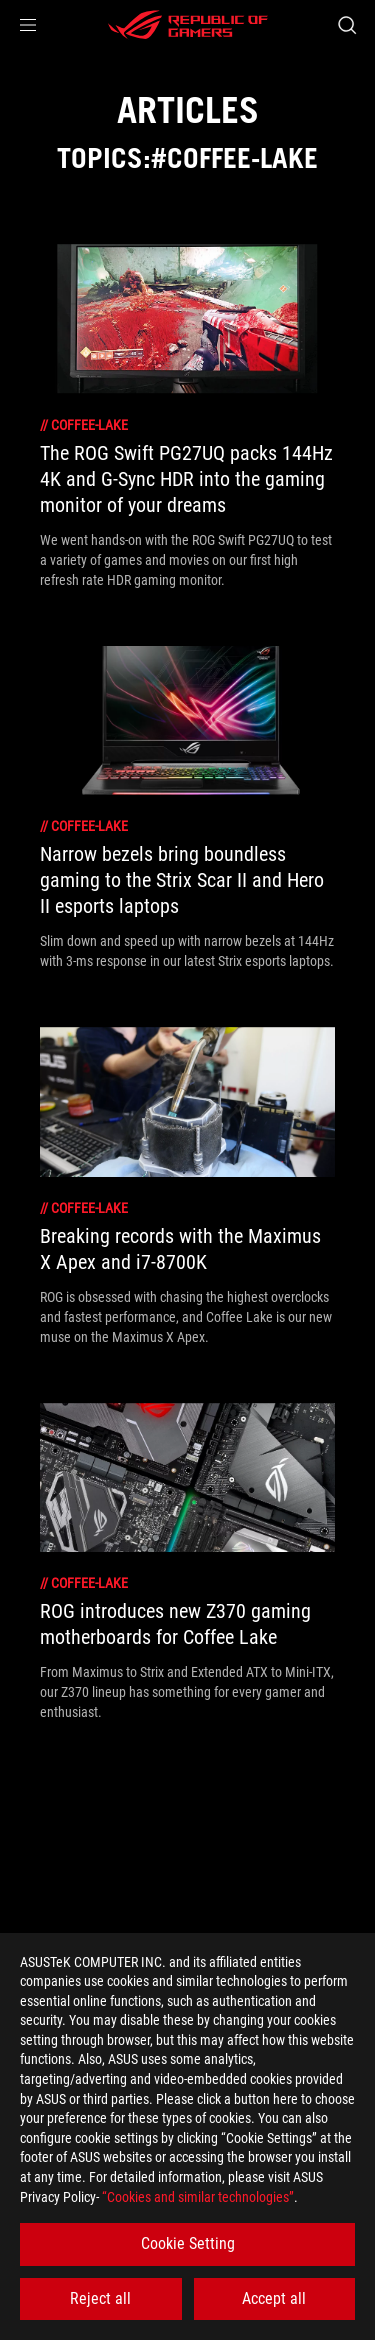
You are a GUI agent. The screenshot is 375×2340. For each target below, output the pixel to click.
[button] (28, 25)
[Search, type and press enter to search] (346, 25)
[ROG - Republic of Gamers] (188, 25)
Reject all (100, 2298)
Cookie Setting (188, 2243)
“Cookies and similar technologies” (198, 2197)
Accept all (274, 2298)
